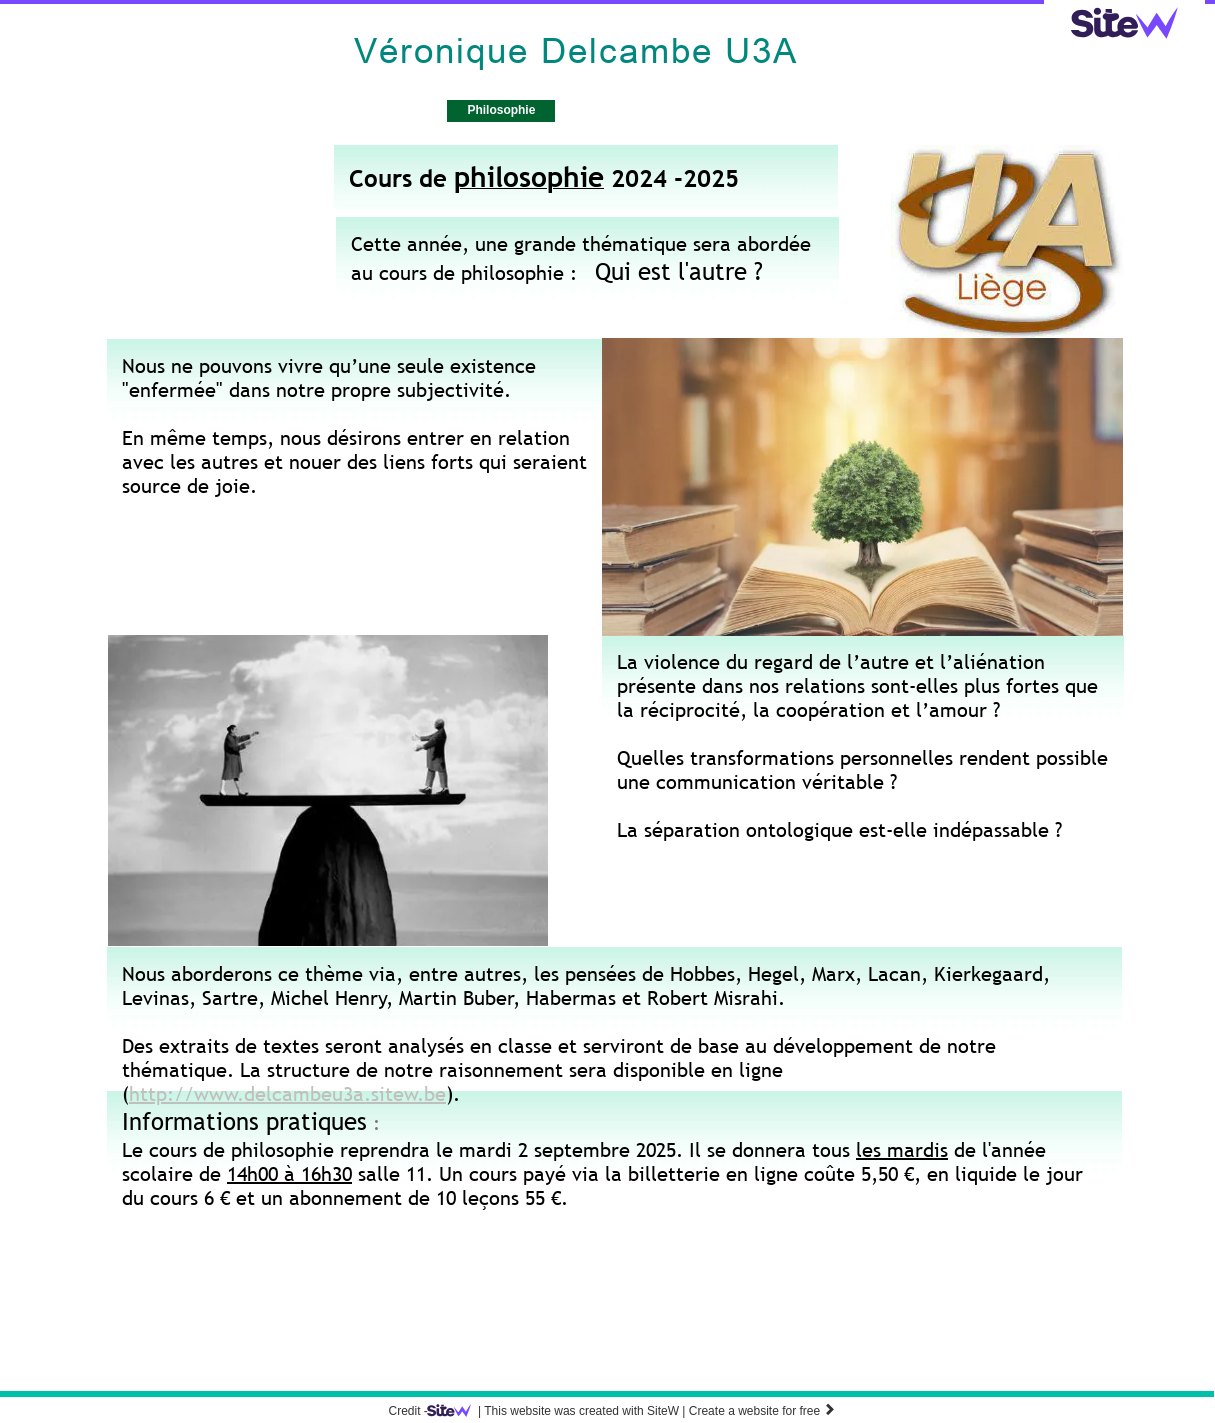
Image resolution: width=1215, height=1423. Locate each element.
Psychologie (386, 110)
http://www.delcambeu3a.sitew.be (287, 1094)
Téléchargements (630, 110)
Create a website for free (762, 1411)
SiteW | (560, 1411)
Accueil (283, 110)
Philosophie (501, 110)
